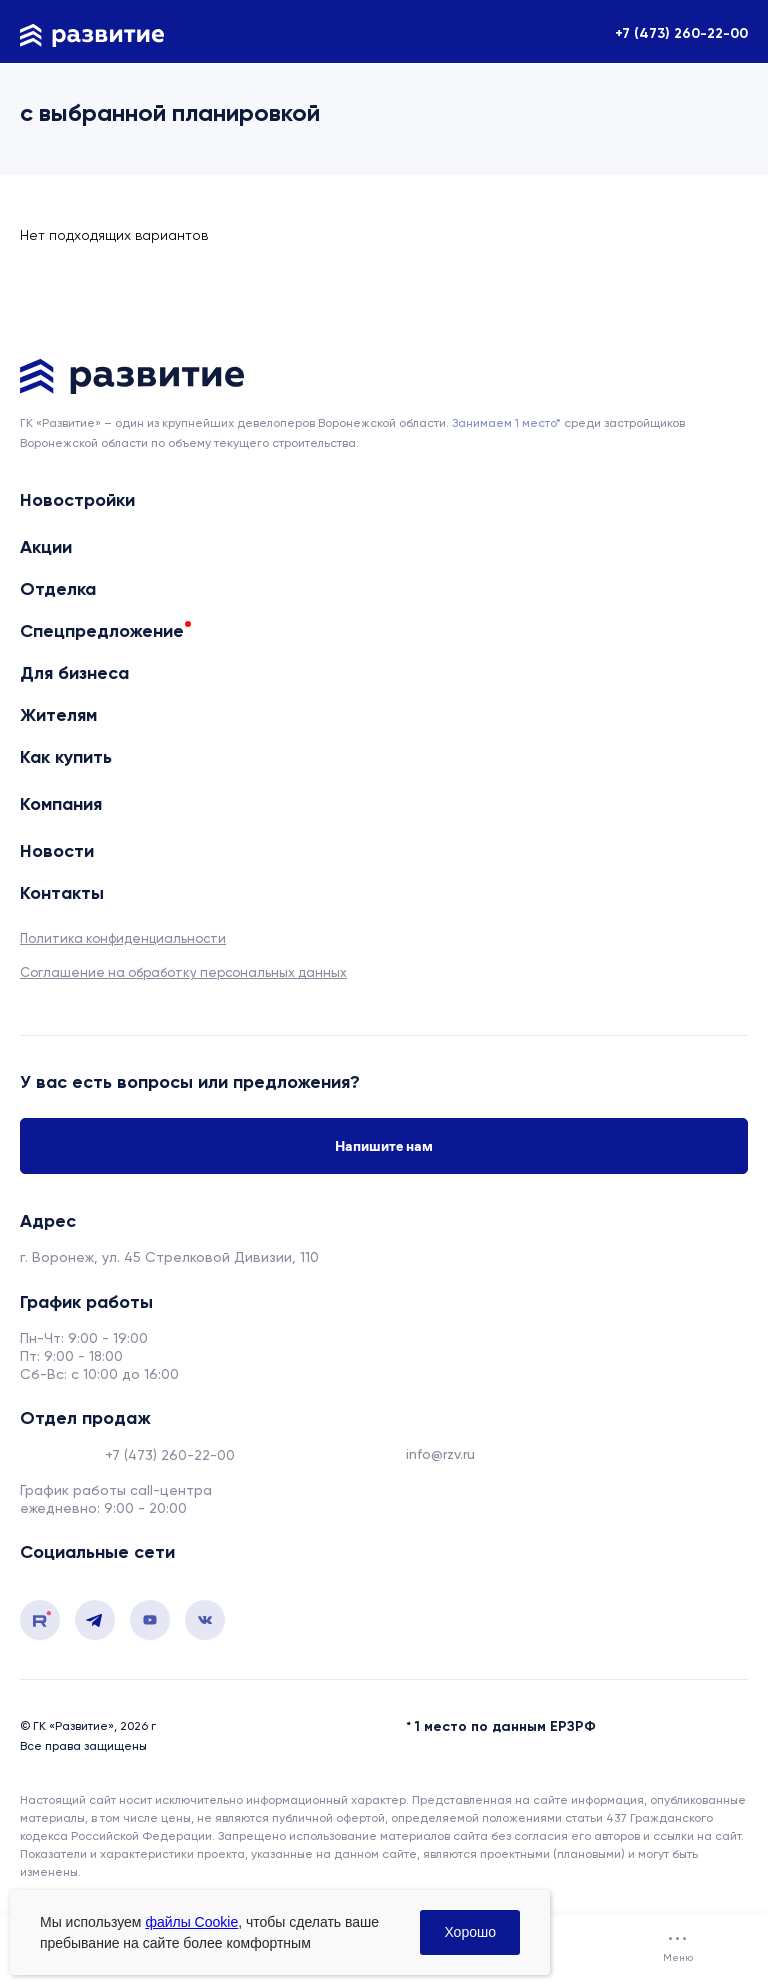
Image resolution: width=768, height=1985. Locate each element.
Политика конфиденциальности (123, 938)
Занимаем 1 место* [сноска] (506, 423)
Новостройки (77, 500)
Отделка (58, 589)
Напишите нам (384, 1146)
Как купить (66, 757)
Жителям (58, 715)
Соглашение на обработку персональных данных (183, 972)
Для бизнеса (74, 673)
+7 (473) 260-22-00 (681, 33)
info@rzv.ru (440, 1454)
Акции (46, 547)
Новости (57, 851)
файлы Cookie (191, 1922)
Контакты (62, 893)
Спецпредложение (102, 631)
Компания (61, 804)
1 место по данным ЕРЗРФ (505, 1726)
